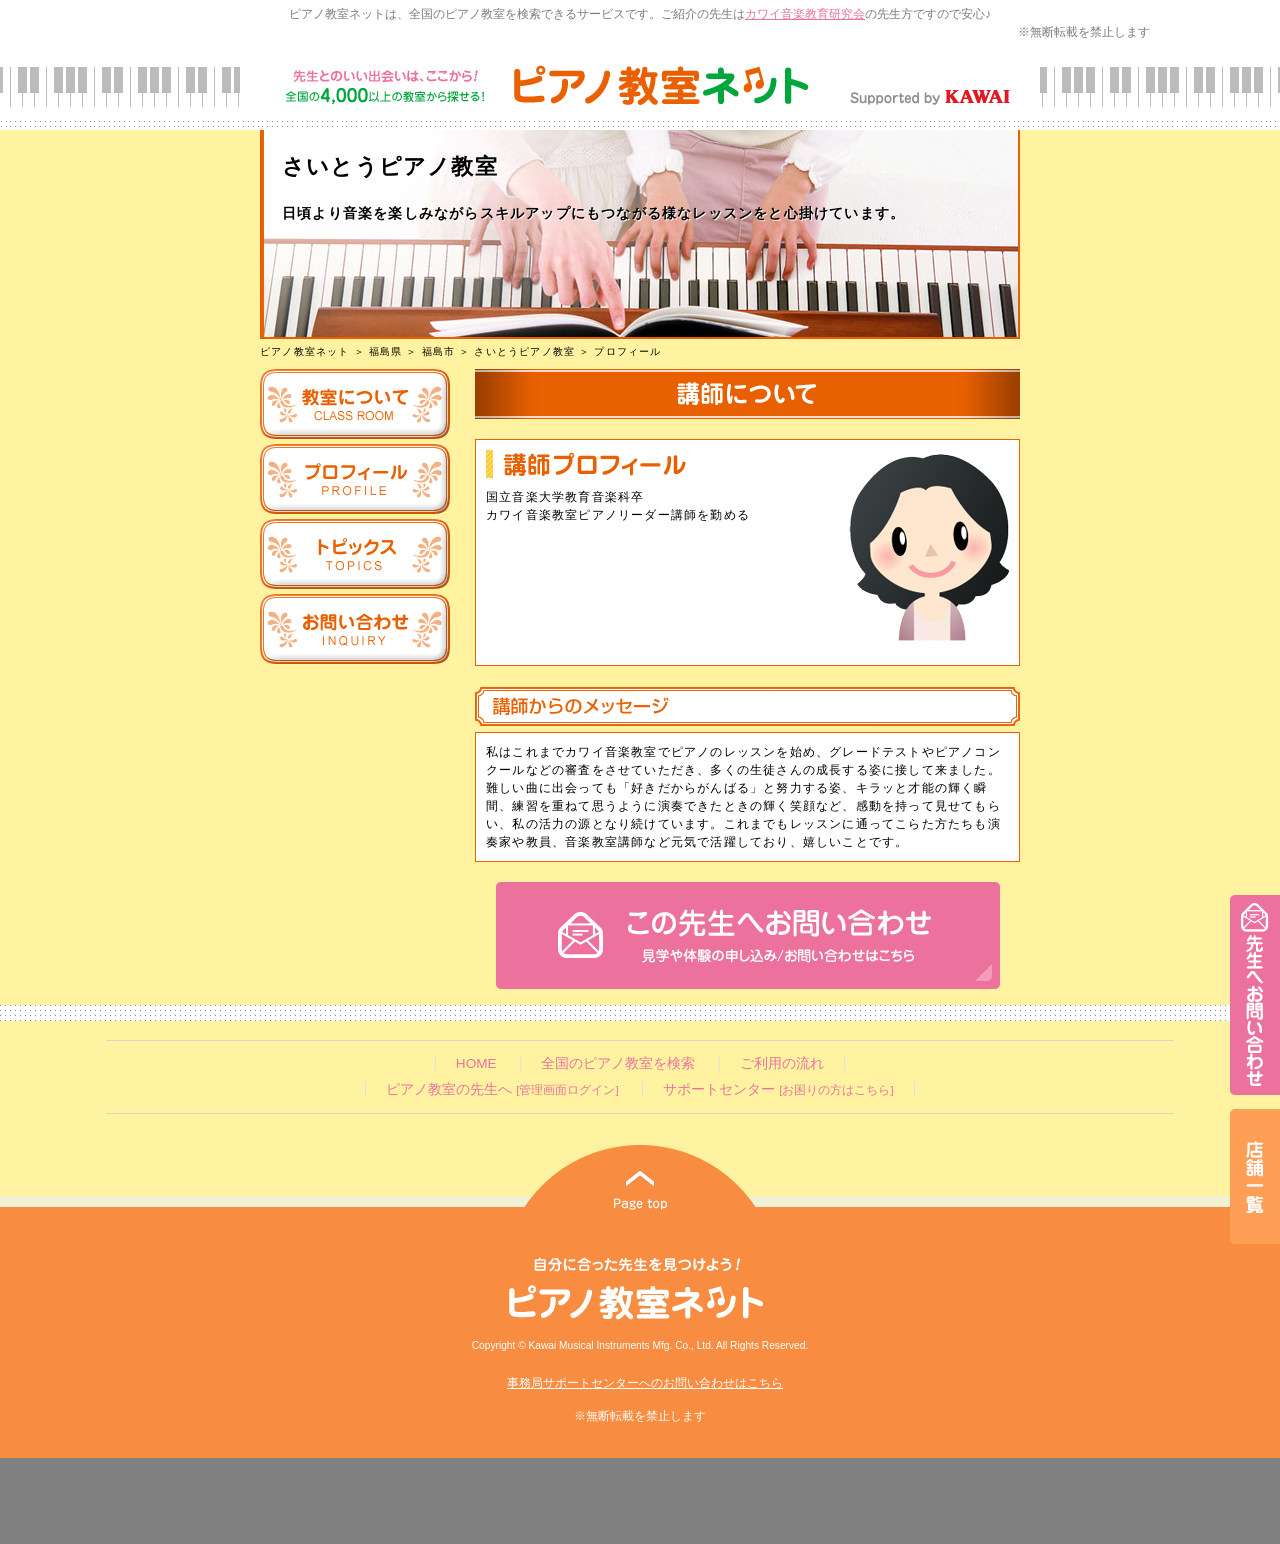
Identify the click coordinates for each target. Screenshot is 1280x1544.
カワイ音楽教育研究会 (805, 14)
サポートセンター (778, 1089)
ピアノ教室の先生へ (502, 1089)
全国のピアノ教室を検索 (618, 1063)
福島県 (386, 351)
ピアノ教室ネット (305, 351)
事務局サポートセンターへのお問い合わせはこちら (645, 1383)
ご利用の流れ (782, 1063)
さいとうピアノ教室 (524, 351)
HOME (476, 1063)
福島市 (439, 351)
